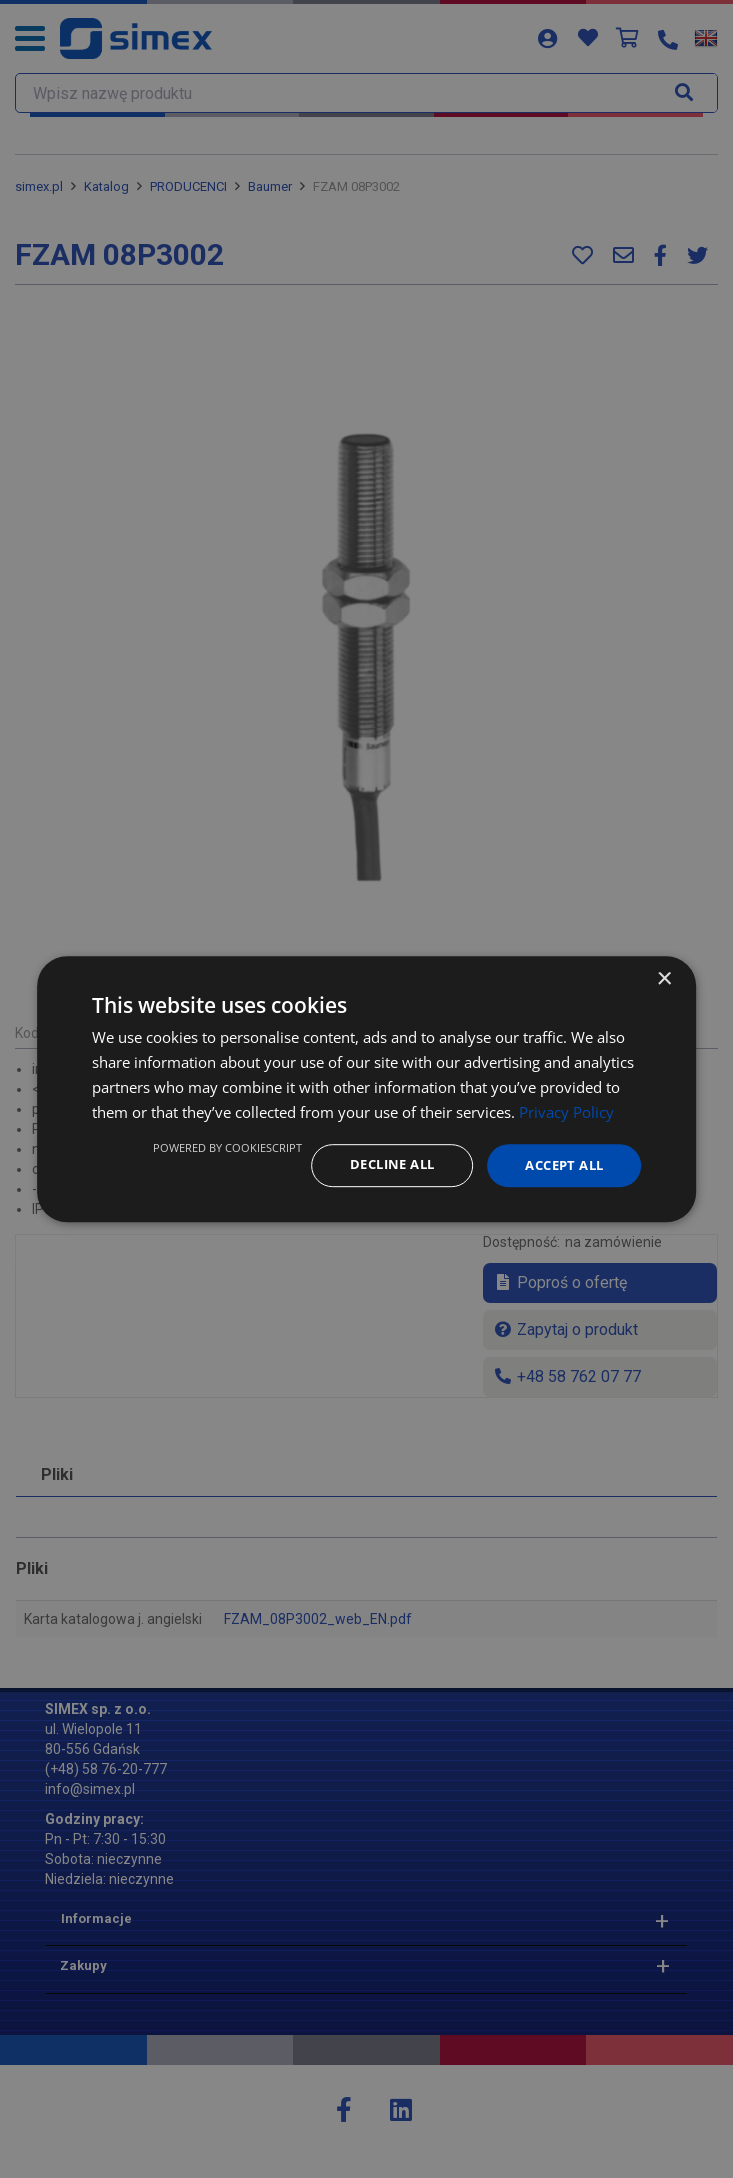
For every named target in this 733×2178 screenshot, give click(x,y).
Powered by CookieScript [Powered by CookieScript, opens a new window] (209, 1146)
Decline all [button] (378, 1164)
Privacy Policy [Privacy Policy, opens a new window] (566, 1111)
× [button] (663, 978)
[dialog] (367, 1089)
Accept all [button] (559, 1164)
